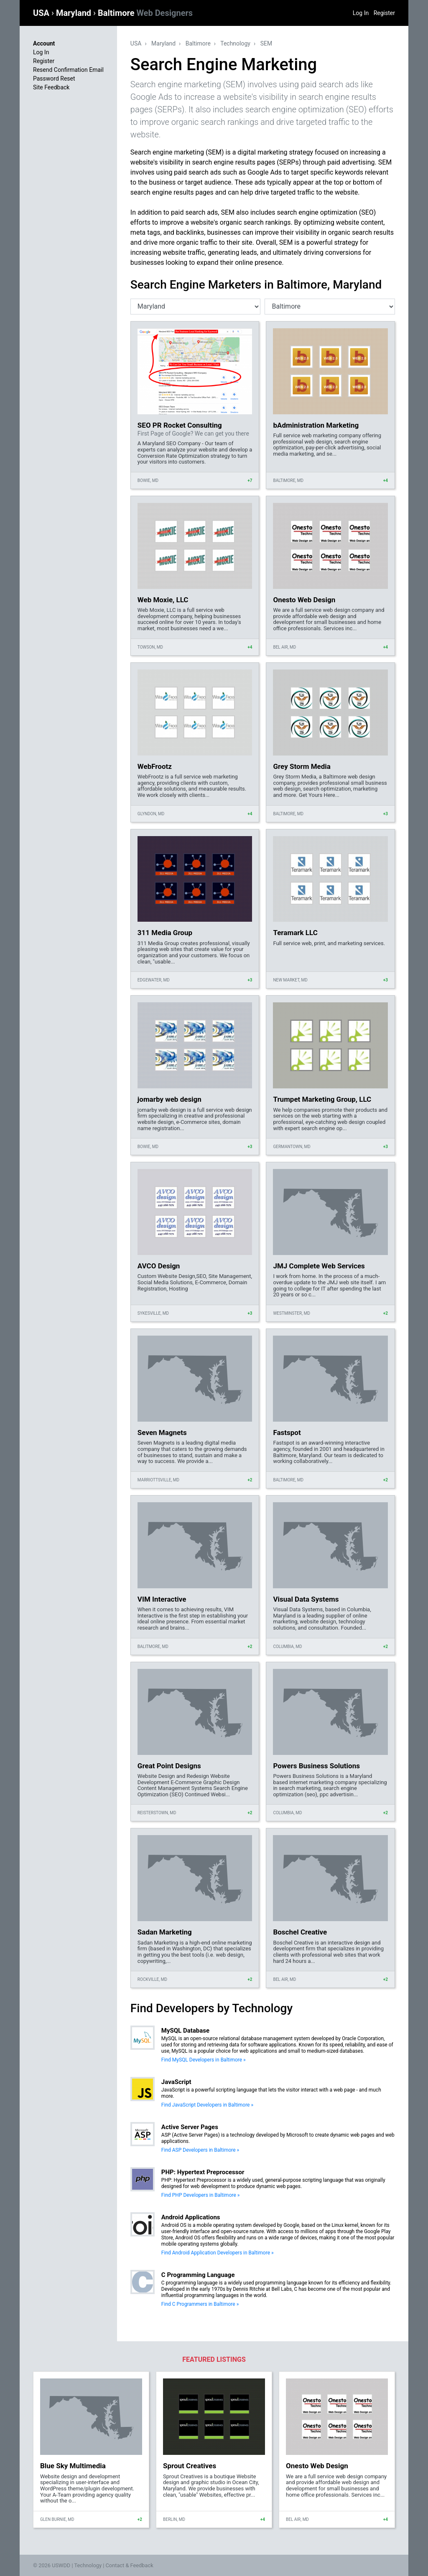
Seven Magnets (162, 1432)
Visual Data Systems (306, 1599)
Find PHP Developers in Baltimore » (200, 2195)
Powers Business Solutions (316, 1766)
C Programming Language (198, 2275)
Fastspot (287, 1432)
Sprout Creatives (189, 2466)
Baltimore (145, 13)
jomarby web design (169, 1099)
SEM (266, 43)
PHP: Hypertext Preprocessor (203, 2172)
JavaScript (176, 2082)
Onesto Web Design (304, 600)
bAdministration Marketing (316, 425)
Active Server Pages (189, 2127)
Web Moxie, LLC (163, 600)
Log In (361, 13)
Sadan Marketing (165, 1932)
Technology (235, 43)
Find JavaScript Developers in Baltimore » (207, 2105)
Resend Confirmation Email (68, 69)
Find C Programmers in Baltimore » (200, 2304)
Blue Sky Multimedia (73, 2466)
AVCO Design (159, 1266)
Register (384, 13)
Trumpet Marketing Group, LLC (322, 1099)
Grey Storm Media (302, 766)
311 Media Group (165, 932)
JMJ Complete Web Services (318, 1266)
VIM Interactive (162, 1599)
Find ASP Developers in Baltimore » (200, 2150)
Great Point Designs (169, 1766)
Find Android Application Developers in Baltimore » (217, 2253)
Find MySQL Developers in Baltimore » (203, 2060)
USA (42, 13)
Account (44, 43)
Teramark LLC (295, 932)
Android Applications (190, 2217)
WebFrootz (155, 766)
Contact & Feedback (129, 2565)
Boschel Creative (300, 1932)
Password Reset (54, 78)
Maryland (74, 13)
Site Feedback (51, 87)
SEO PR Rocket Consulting (180, 425)
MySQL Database (185, 2030)
